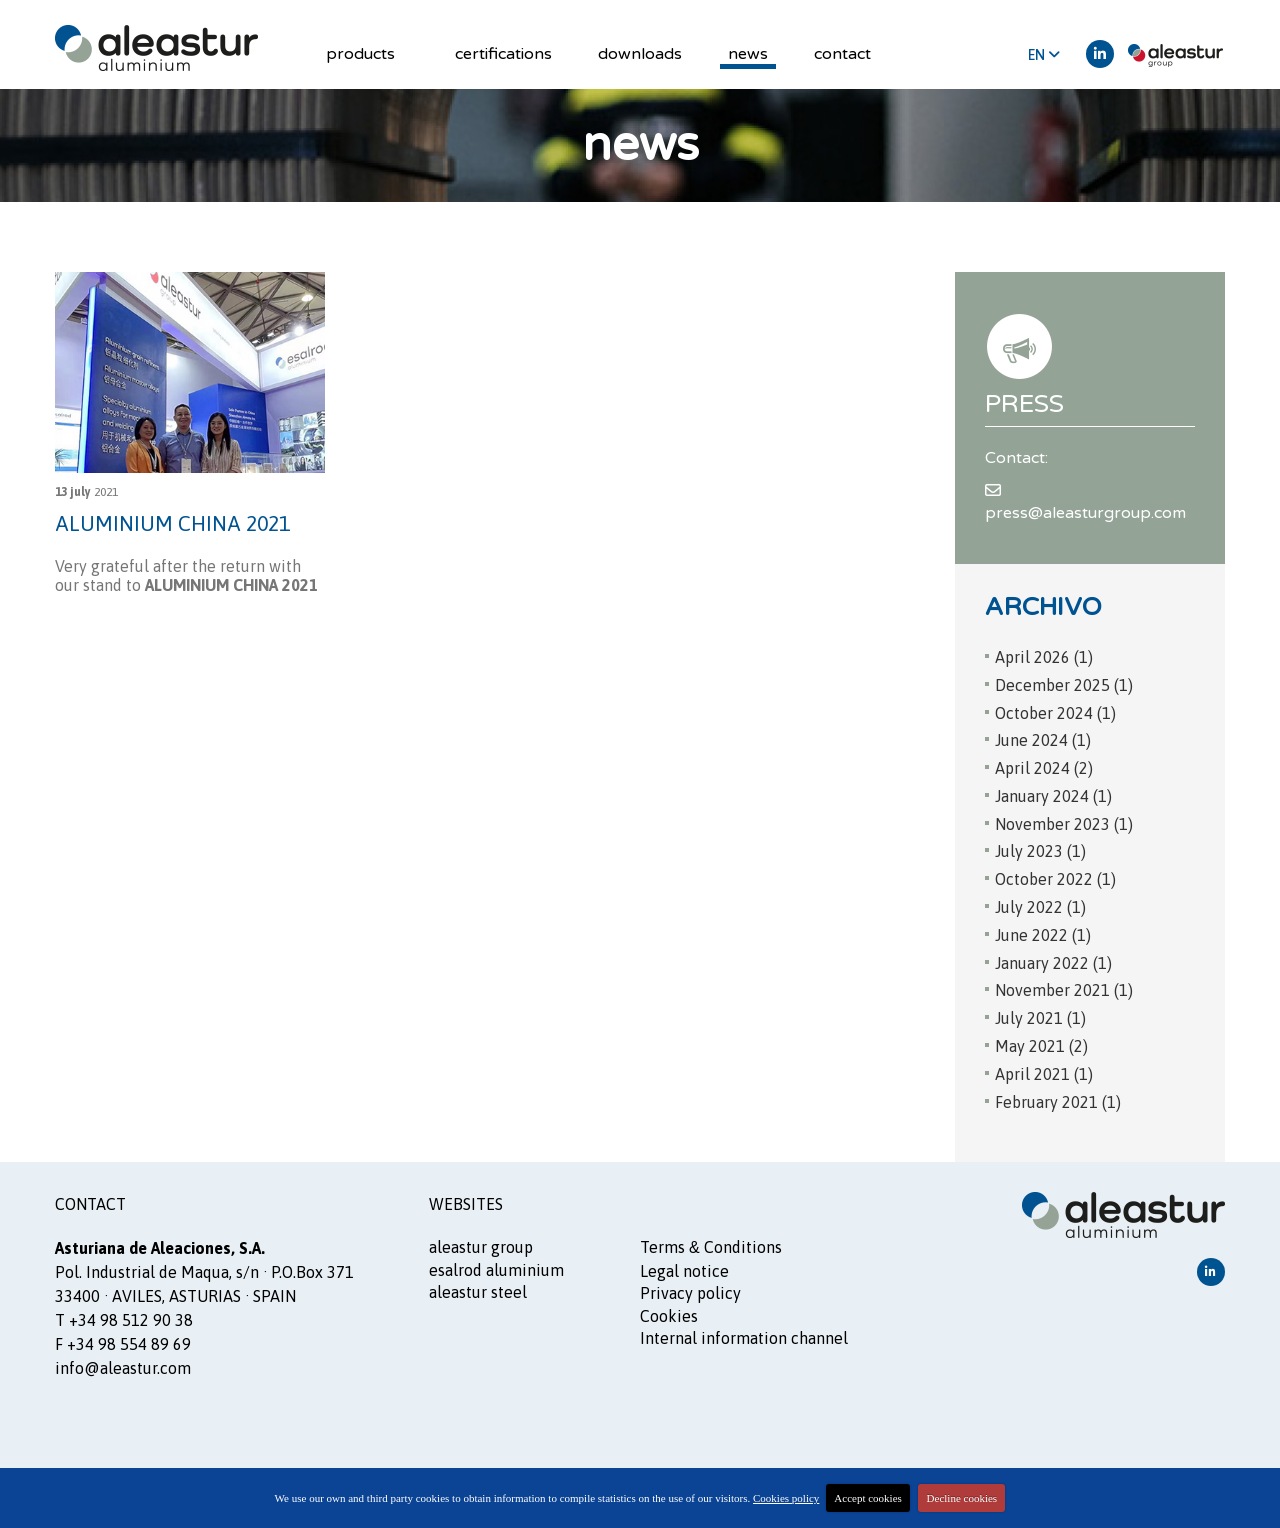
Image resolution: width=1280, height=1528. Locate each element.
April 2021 (1044, 1071)
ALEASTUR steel (478, 1289)
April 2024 (1044, 765)
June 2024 (1043, 737)
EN (1044, 55)
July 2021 (1040, 1015)
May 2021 (1041, 1043)
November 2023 (1064, 821)
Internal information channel (744, 1335)
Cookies (669, 1313)
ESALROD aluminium (496, 1267)
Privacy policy (690, 1290)
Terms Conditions (711, 1245)
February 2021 (1058, 1099)
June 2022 (1043, 932)
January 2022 (1053, 960)
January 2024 (1053, 793)
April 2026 (1044, 654)
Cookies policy (786, 1498)
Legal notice (684, 1268)
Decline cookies (962, 1498)
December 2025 (1064, 682)
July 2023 (1040, 849)
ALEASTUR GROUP (481, 1245)
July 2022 (1040, 904)
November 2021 (1064, 988)
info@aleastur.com (123, 1366)
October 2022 (1055, 876)
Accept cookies (868, 1498)
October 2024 (1055, 710)
